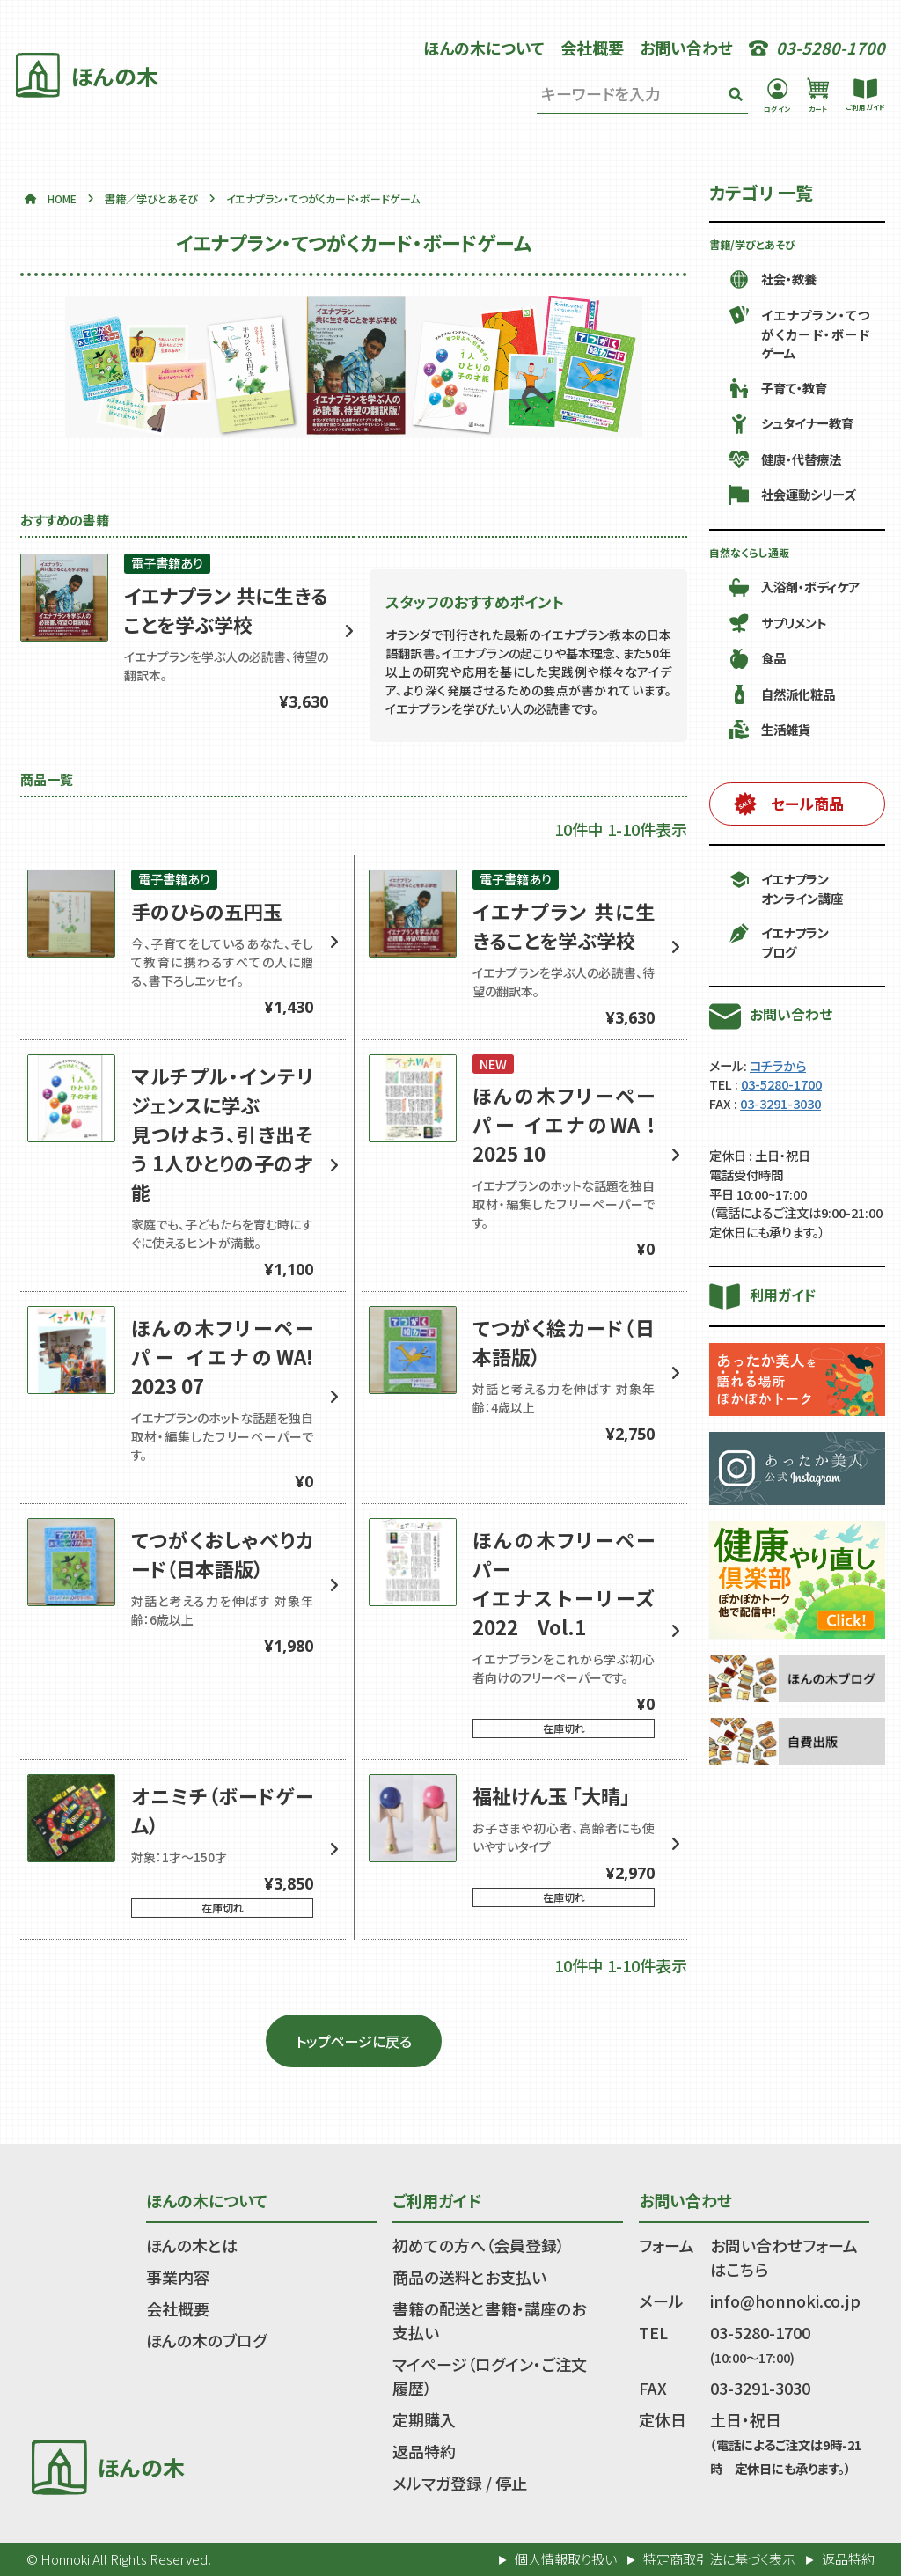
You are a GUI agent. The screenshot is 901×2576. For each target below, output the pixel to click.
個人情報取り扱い (566, 2559)
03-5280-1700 (781, 1084)
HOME (62, 198)
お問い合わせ (686, 47)
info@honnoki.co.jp (785, 2300)
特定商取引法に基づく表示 (719, 2559)
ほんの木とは (192, 2245)
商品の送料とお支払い (469, 2276)
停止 (511, 2482)
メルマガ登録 (437, 2482)
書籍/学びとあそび (752, 244)
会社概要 (592, 47)
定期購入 (424, 2419)
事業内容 (177, 2276)
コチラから (778, 1065)
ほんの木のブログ (206, 2340)
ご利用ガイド (436, 2200)
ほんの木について (484, 47)
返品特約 (424, 2451)
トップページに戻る (354, 2040)
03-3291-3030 (780, 1103)
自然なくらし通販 (749, 552)
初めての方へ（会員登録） (478, 2245)
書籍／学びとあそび (151, 198)
